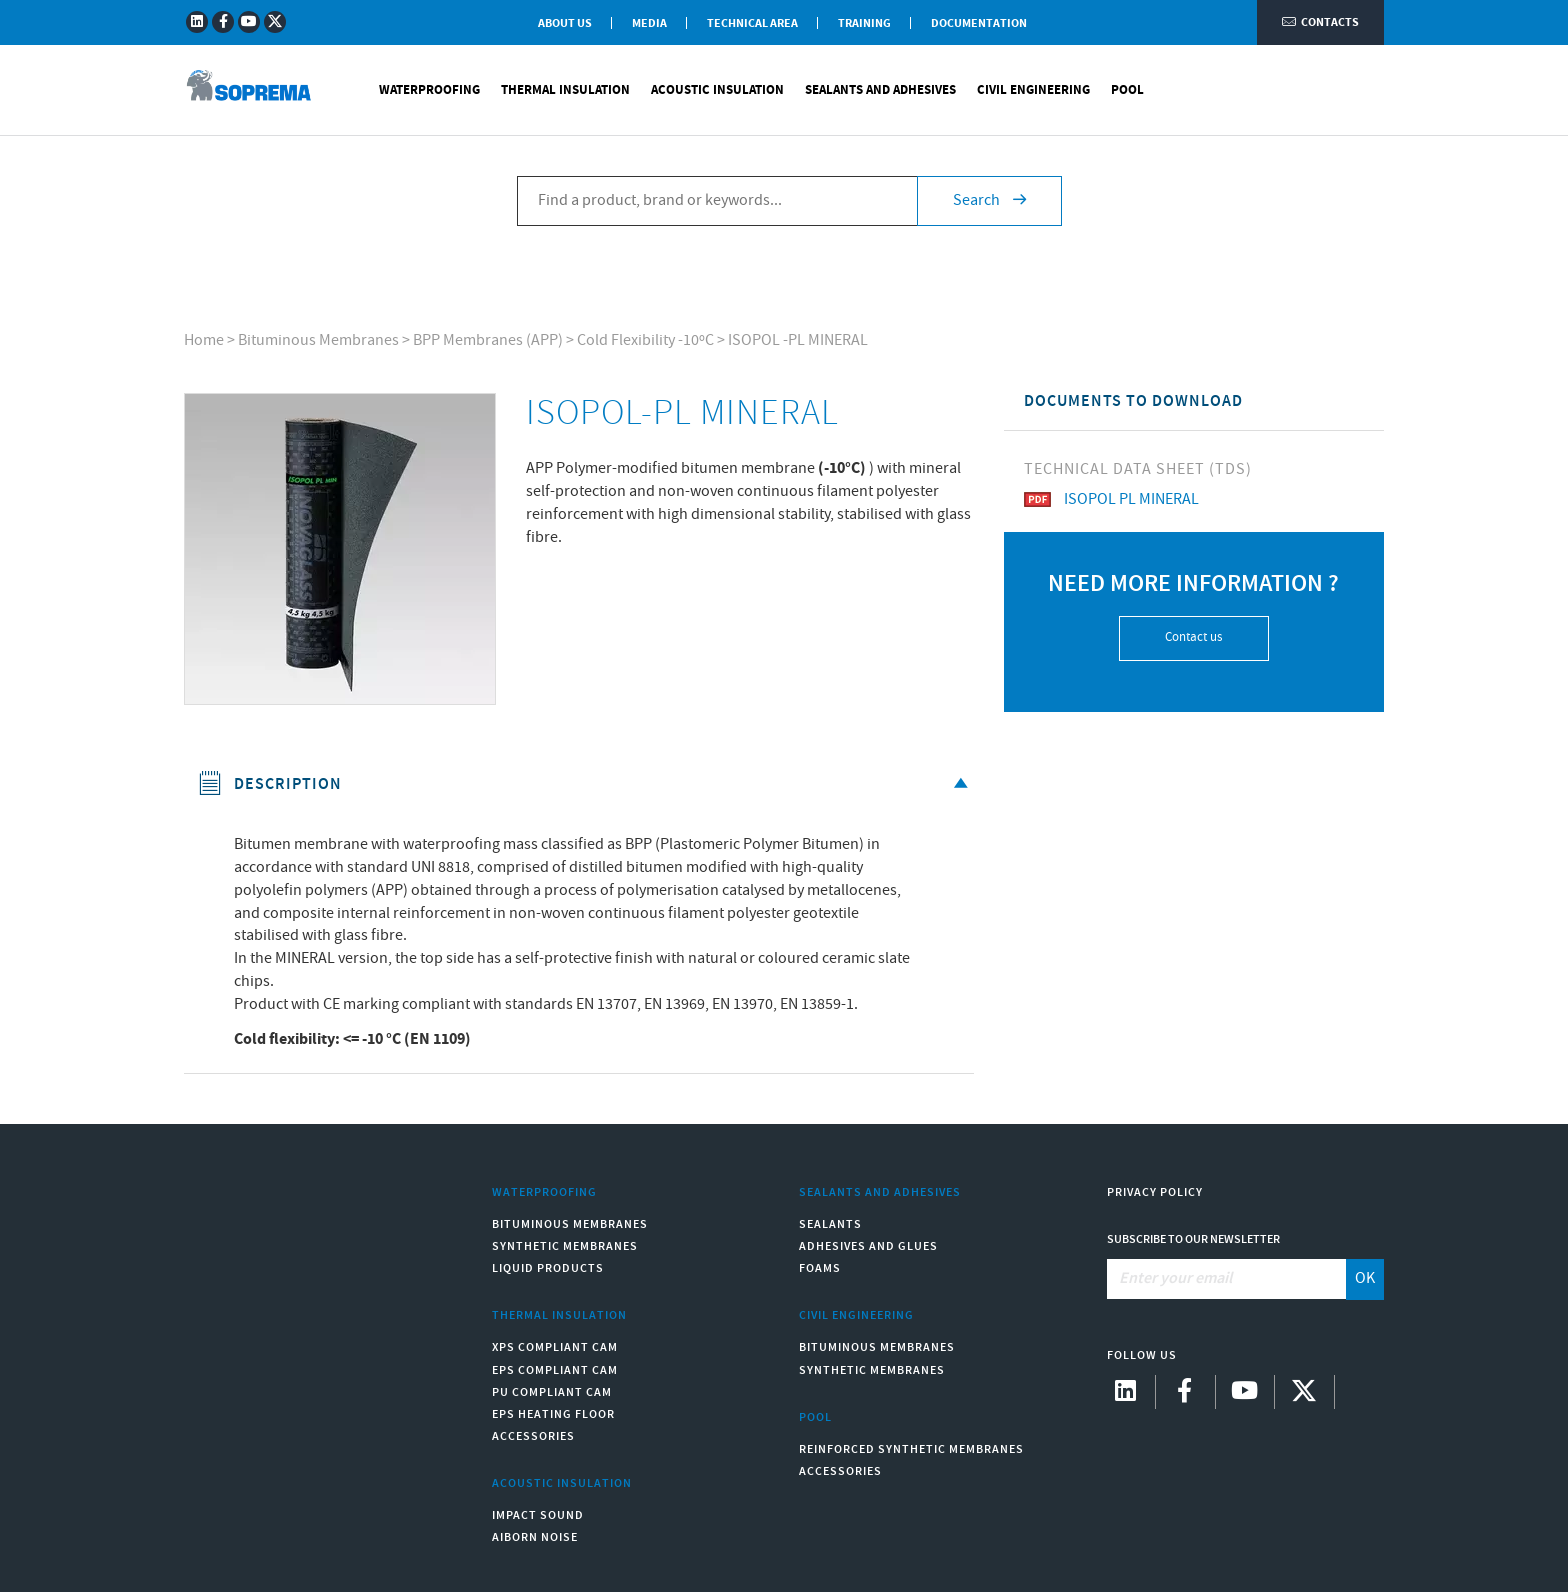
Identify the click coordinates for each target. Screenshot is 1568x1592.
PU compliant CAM (552, 1392)
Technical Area (752, 23)
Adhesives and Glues (868, 1246)
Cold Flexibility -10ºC (645, 340)
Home (204, 340)
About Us (565, 23)
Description (586, 784)
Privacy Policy (1155, 1192)
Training (864, 23)
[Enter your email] (1227, 1279)
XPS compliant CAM (555, 1347)
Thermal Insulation (565, 90)
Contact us (1193, 637)
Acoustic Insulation (717, 90)
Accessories (533, 1436)
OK (1365, 1278)
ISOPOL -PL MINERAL (798, 340)
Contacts (1320, 22)
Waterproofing (429, 90)
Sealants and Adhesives (880, 90)
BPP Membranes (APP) (488, 340)
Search (989, 200)
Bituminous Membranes (318, 340)
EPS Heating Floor (553, 1414)
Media (649, 23)
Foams (820, 1268)
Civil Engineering (1033, 90)
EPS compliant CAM (555, 1370)
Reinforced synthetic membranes (911, 1449)
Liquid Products (548, 1268)
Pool (1127, 90)
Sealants (830, 1224)
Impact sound (538, 1515)
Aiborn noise (535, 1537)
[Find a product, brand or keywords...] (717, 201)
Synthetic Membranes (565, 1246)
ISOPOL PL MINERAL (1111, 499)
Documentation (979, 23)
